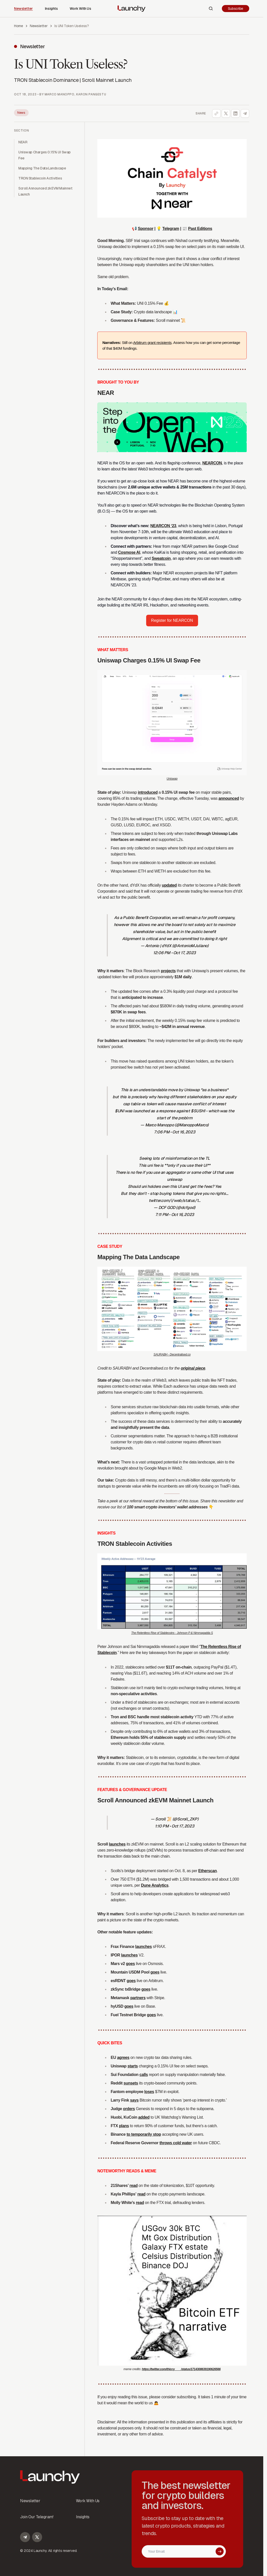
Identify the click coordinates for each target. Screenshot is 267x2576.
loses (149, 2092)
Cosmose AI (129, 552)
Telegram (170, 228)
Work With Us (88, 2500)
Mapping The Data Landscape (42, 168)
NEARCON (212, 463)
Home (18, 26)
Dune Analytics (154, 1885)
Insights (83, 2516)
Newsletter (38, 26)
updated (169, 885)
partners (138, 1998)
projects (168, 971)
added (143, 2117)
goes (130, 1963)
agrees (123, 2057)
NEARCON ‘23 (163, 526)
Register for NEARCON (172, 620)
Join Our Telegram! (36, 2516)
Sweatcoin (161, 558)
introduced (148, 792)
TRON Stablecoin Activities (40, 178)
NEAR (22, 142)
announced (228, 798)
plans (124, 2126)
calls (143, 2074)
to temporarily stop (144, 2134)
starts (132, 2066)
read (134, 2185)
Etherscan (207, 1871)
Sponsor (145, 228)
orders (129, 2109)
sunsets (131, 2083)
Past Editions (200, 228)
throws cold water (175, 2143)
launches (117, 1844)
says (134, 2100)
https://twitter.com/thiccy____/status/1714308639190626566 (181, 2369)
